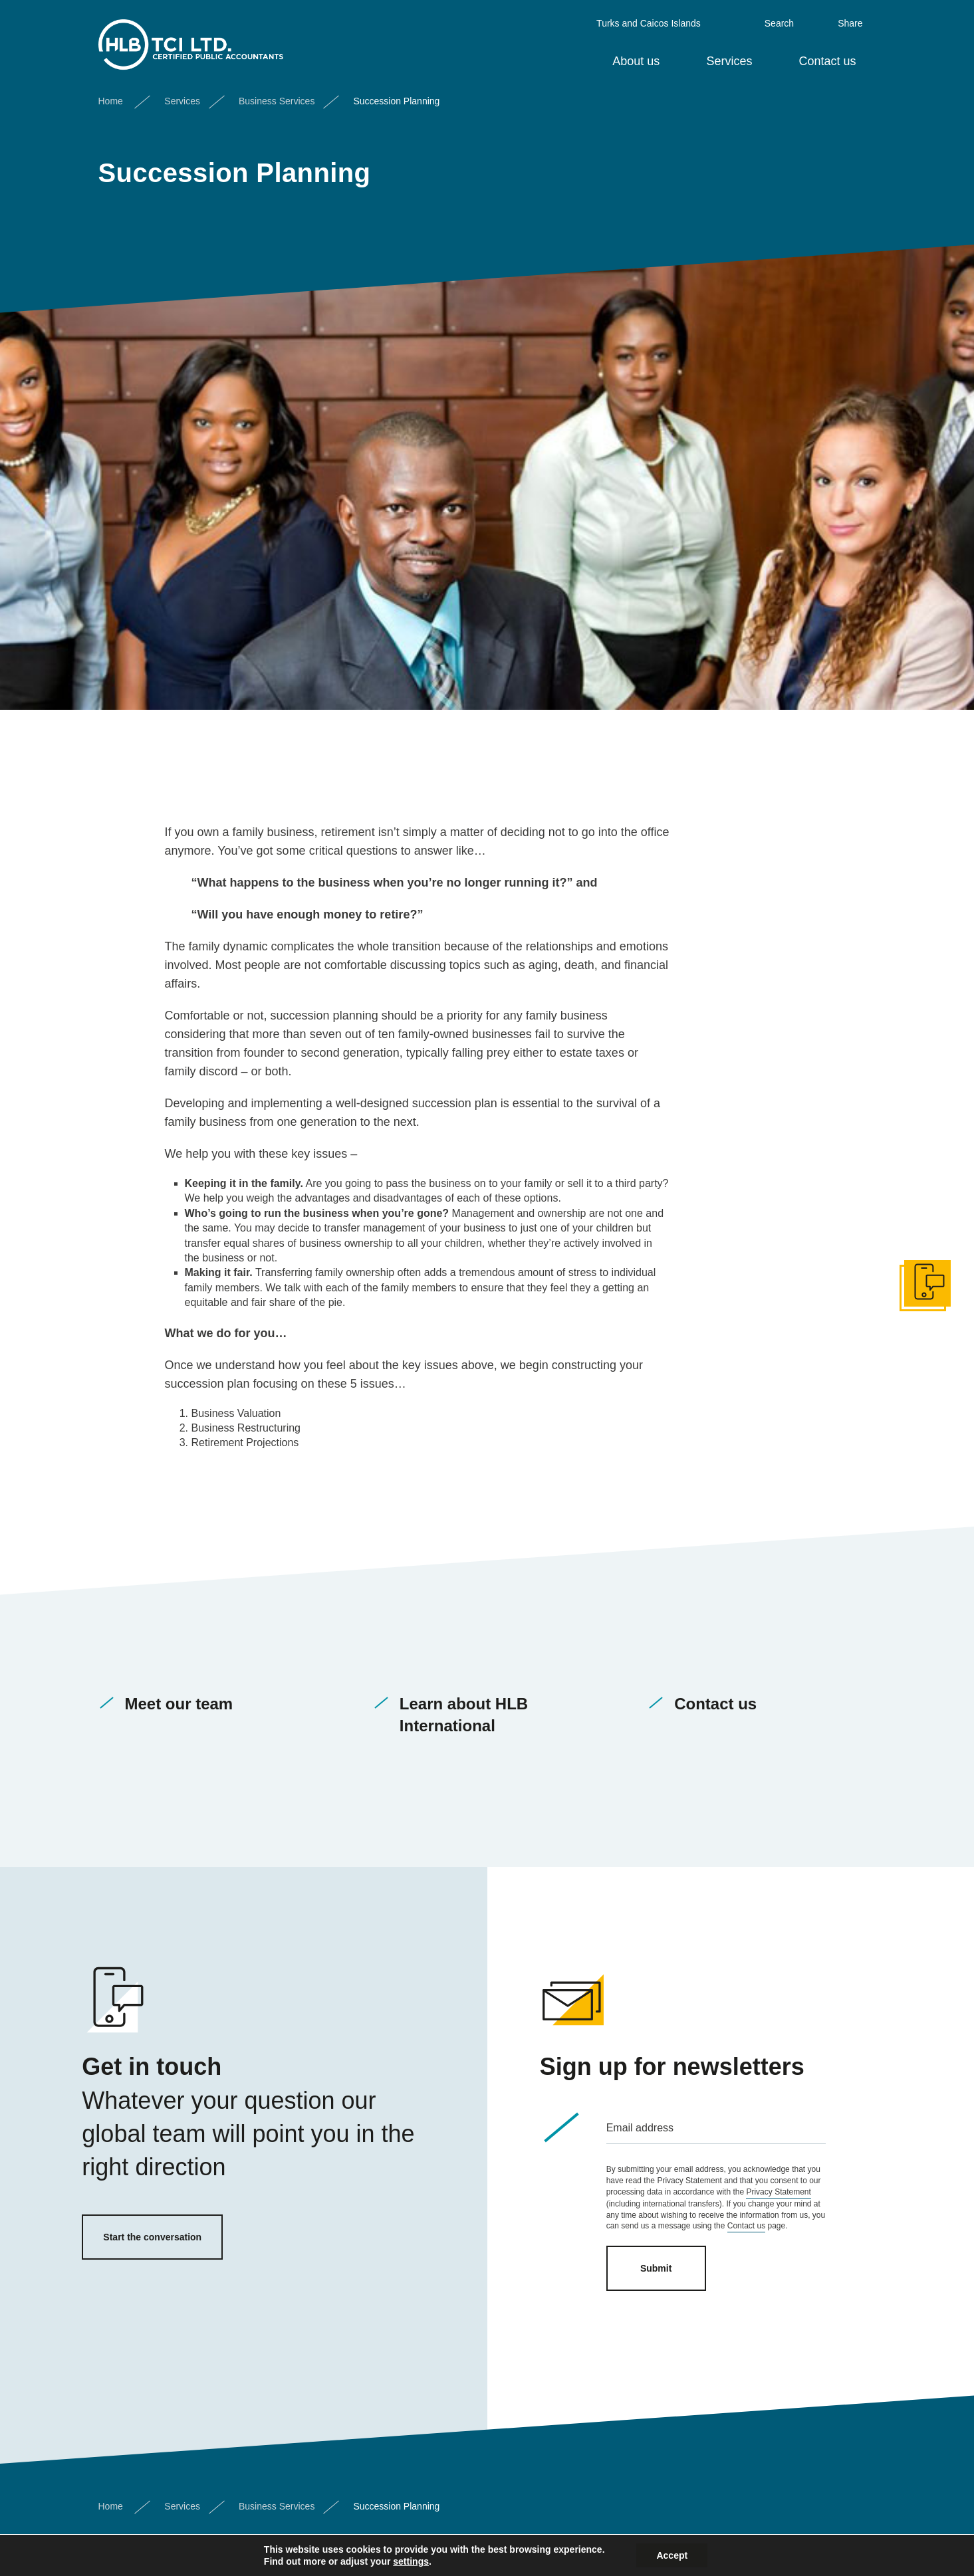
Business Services (276, 95)
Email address (639, 2127)
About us (636, 55)
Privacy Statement (778, 2192)
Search (779, 17)
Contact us (827, 55)
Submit (655, 2268)
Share (850, 17)
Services (729, 55)
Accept (671, 2555)
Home (110, 95)
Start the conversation (152, 2237)
